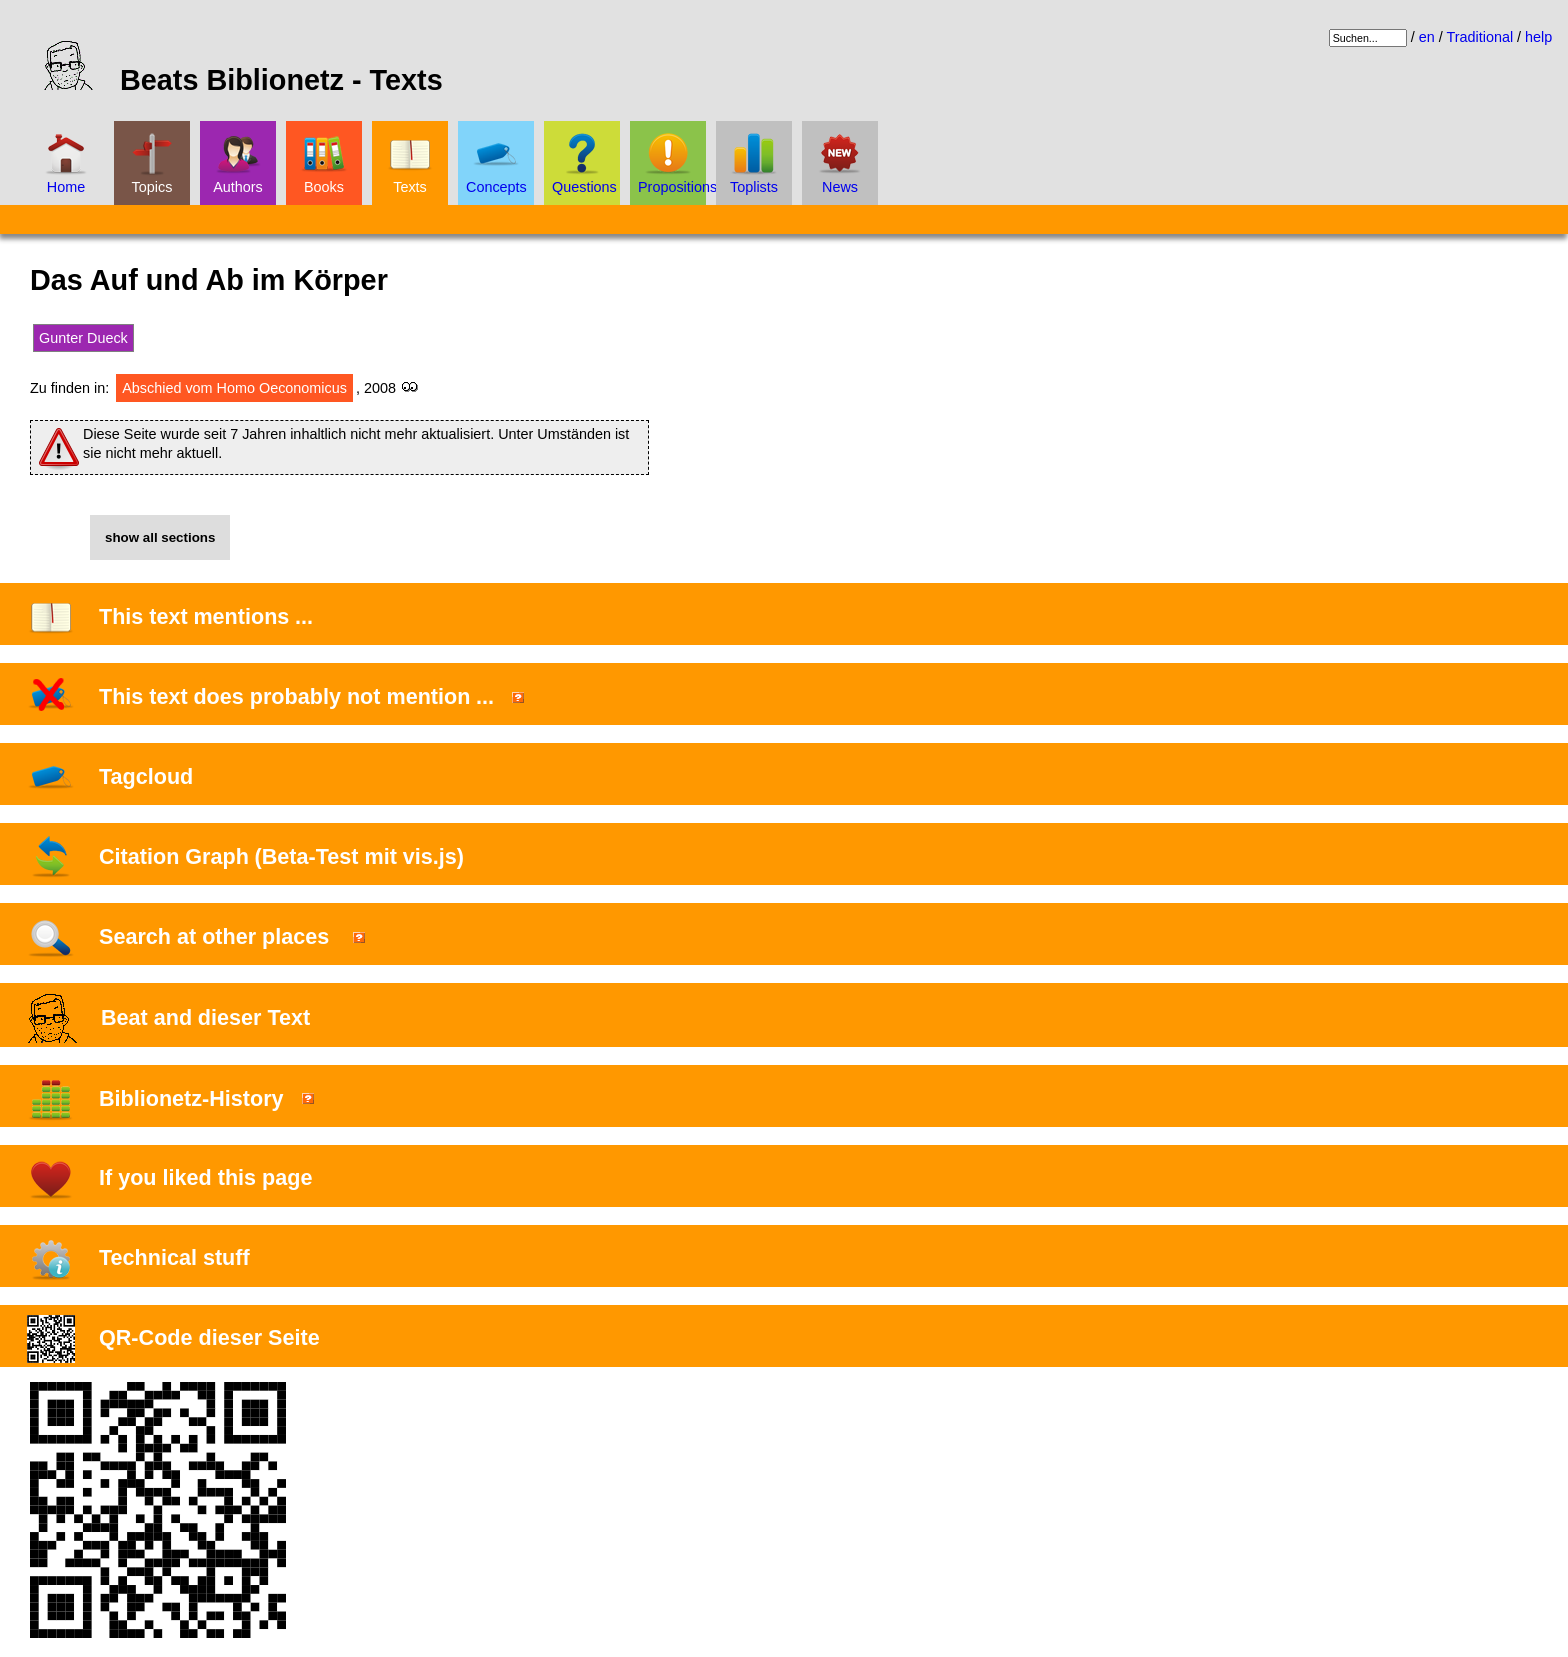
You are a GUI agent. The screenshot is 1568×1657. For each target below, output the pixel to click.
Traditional (1479, 37)
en (1427, 37)
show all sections (160, 537)
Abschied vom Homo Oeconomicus (234, 388)
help (1538, 37)
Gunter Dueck (83, 338)
